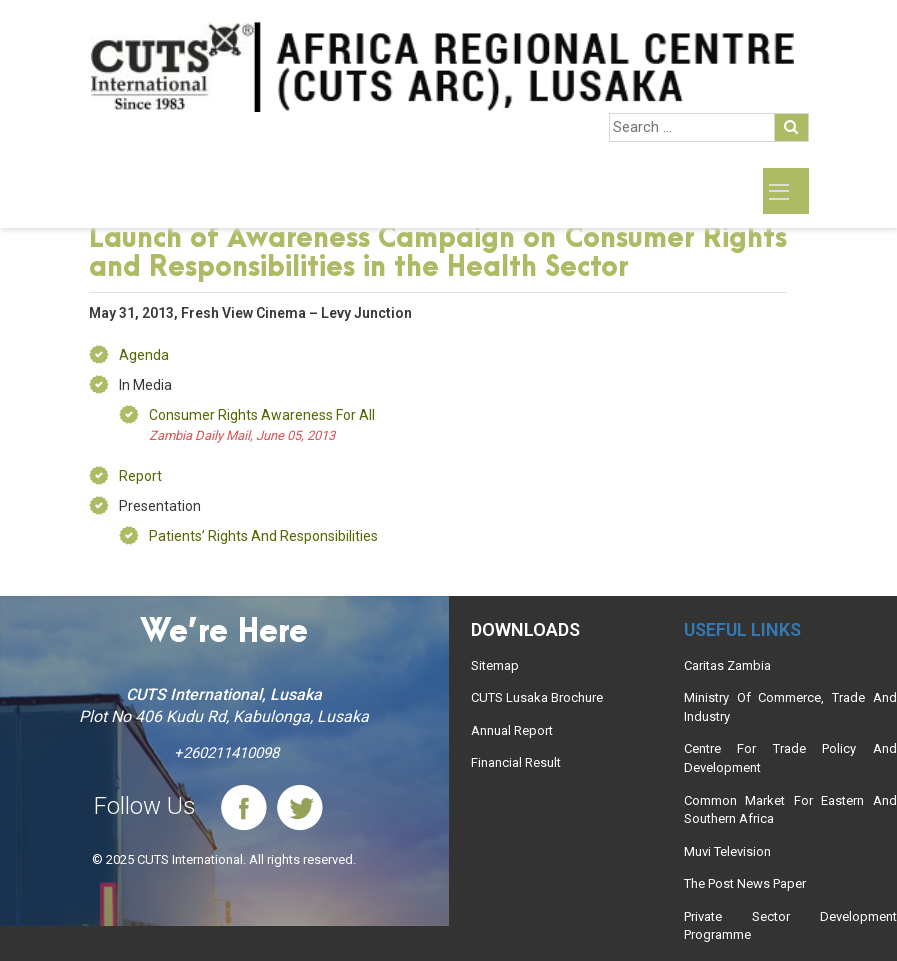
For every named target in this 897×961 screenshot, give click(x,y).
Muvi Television (727, 851)
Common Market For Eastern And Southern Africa (790, 810)
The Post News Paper (745, 883)
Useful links (742, 629)
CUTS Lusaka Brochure (537, 697)
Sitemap (495, 665)
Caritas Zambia (727, 665)
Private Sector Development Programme (790, 926)
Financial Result (516, 762)
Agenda (144, 355)
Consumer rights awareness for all (262, 415)
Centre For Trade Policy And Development (790, 758)
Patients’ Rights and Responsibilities (263, 536)
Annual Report (512, 730)
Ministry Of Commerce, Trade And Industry (790, 707)
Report (140, 476)
